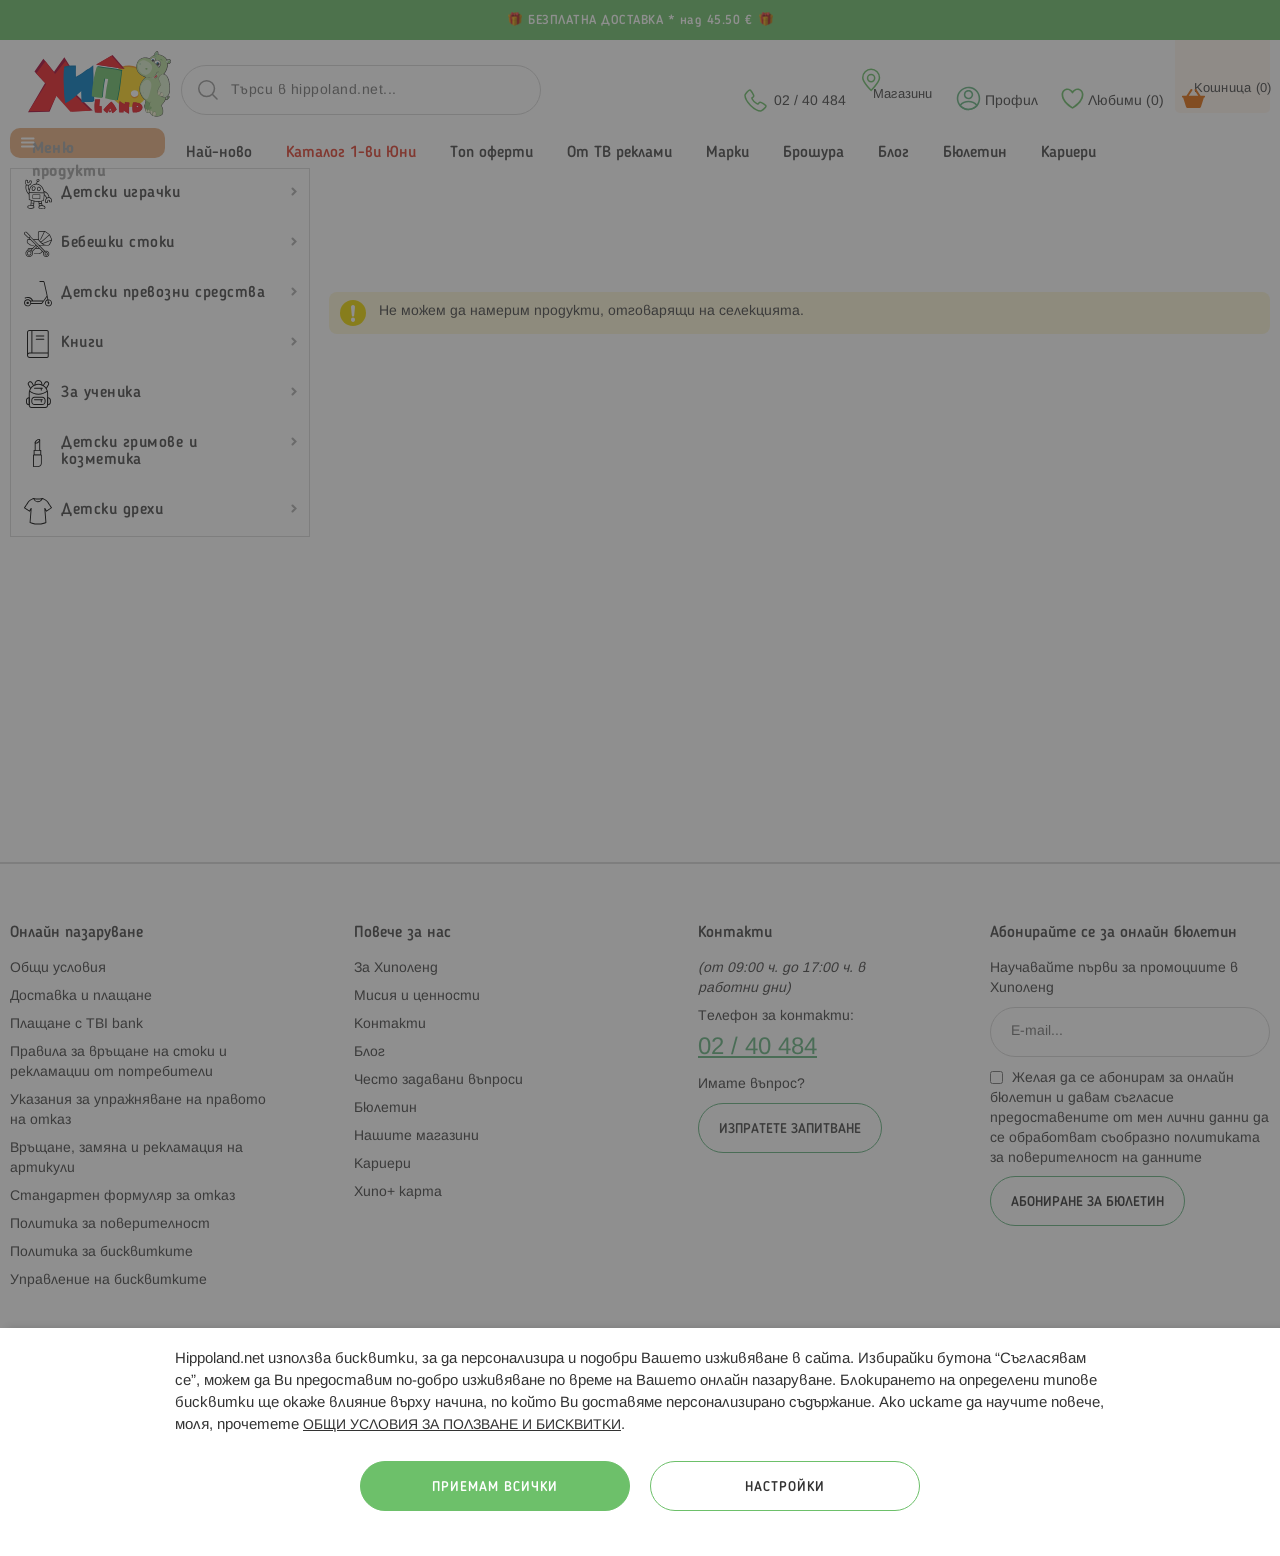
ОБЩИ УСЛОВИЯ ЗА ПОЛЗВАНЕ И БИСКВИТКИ (462, 1425)
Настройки (785, 1487)
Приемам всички (495, 1487)
